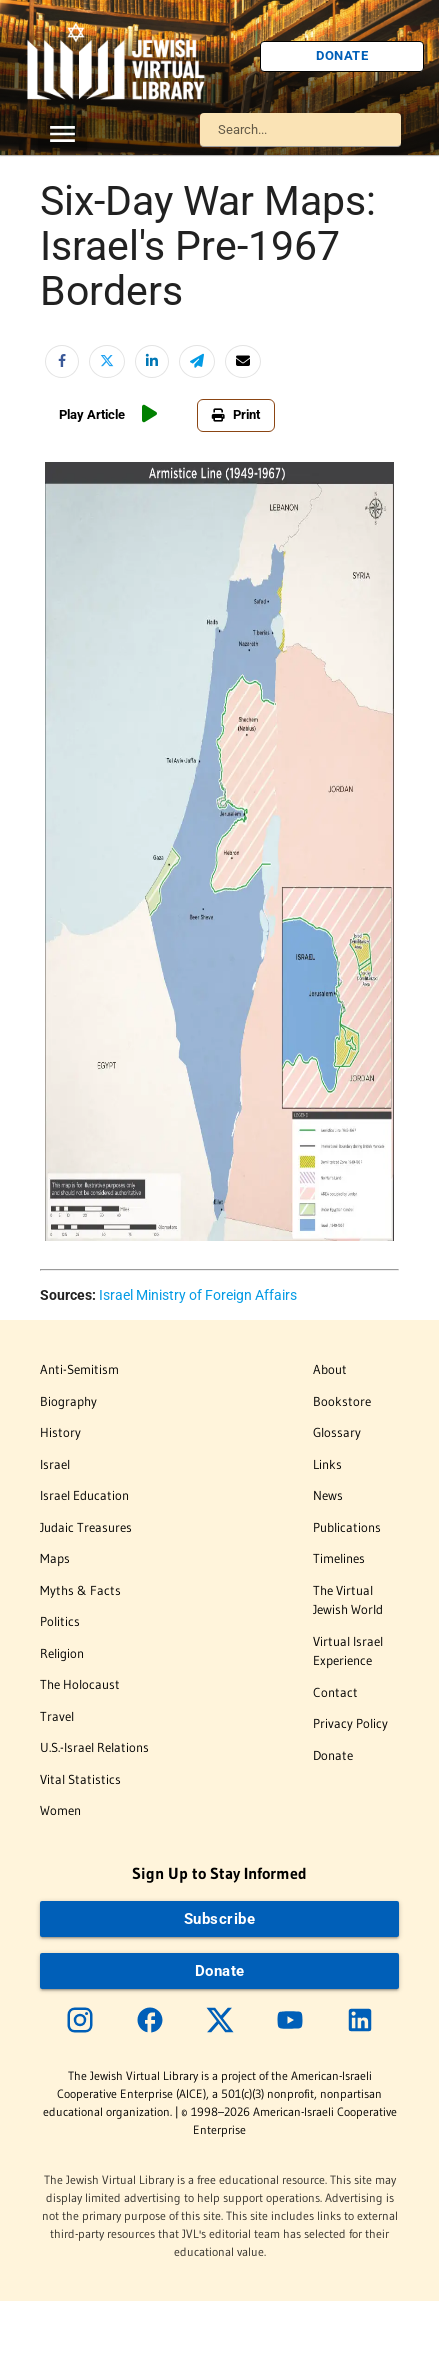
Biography (68, 1401)
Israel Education (84, 1495)
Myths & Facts (80, 1590)
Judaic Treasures (86, 1527)
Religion (62, 1653)
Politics (60, 1621)
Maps (55, 1558)
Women (60, 1810)
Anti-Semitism (79, 1369)
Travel (57, 1716)
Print (236, 414)
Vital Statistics (80, 1779)
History (60, 1432)
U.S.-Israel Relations (94, 1747)
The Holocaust (80, 1684)
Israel (55, 1464)
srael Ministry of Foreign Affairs (200, 1295)
